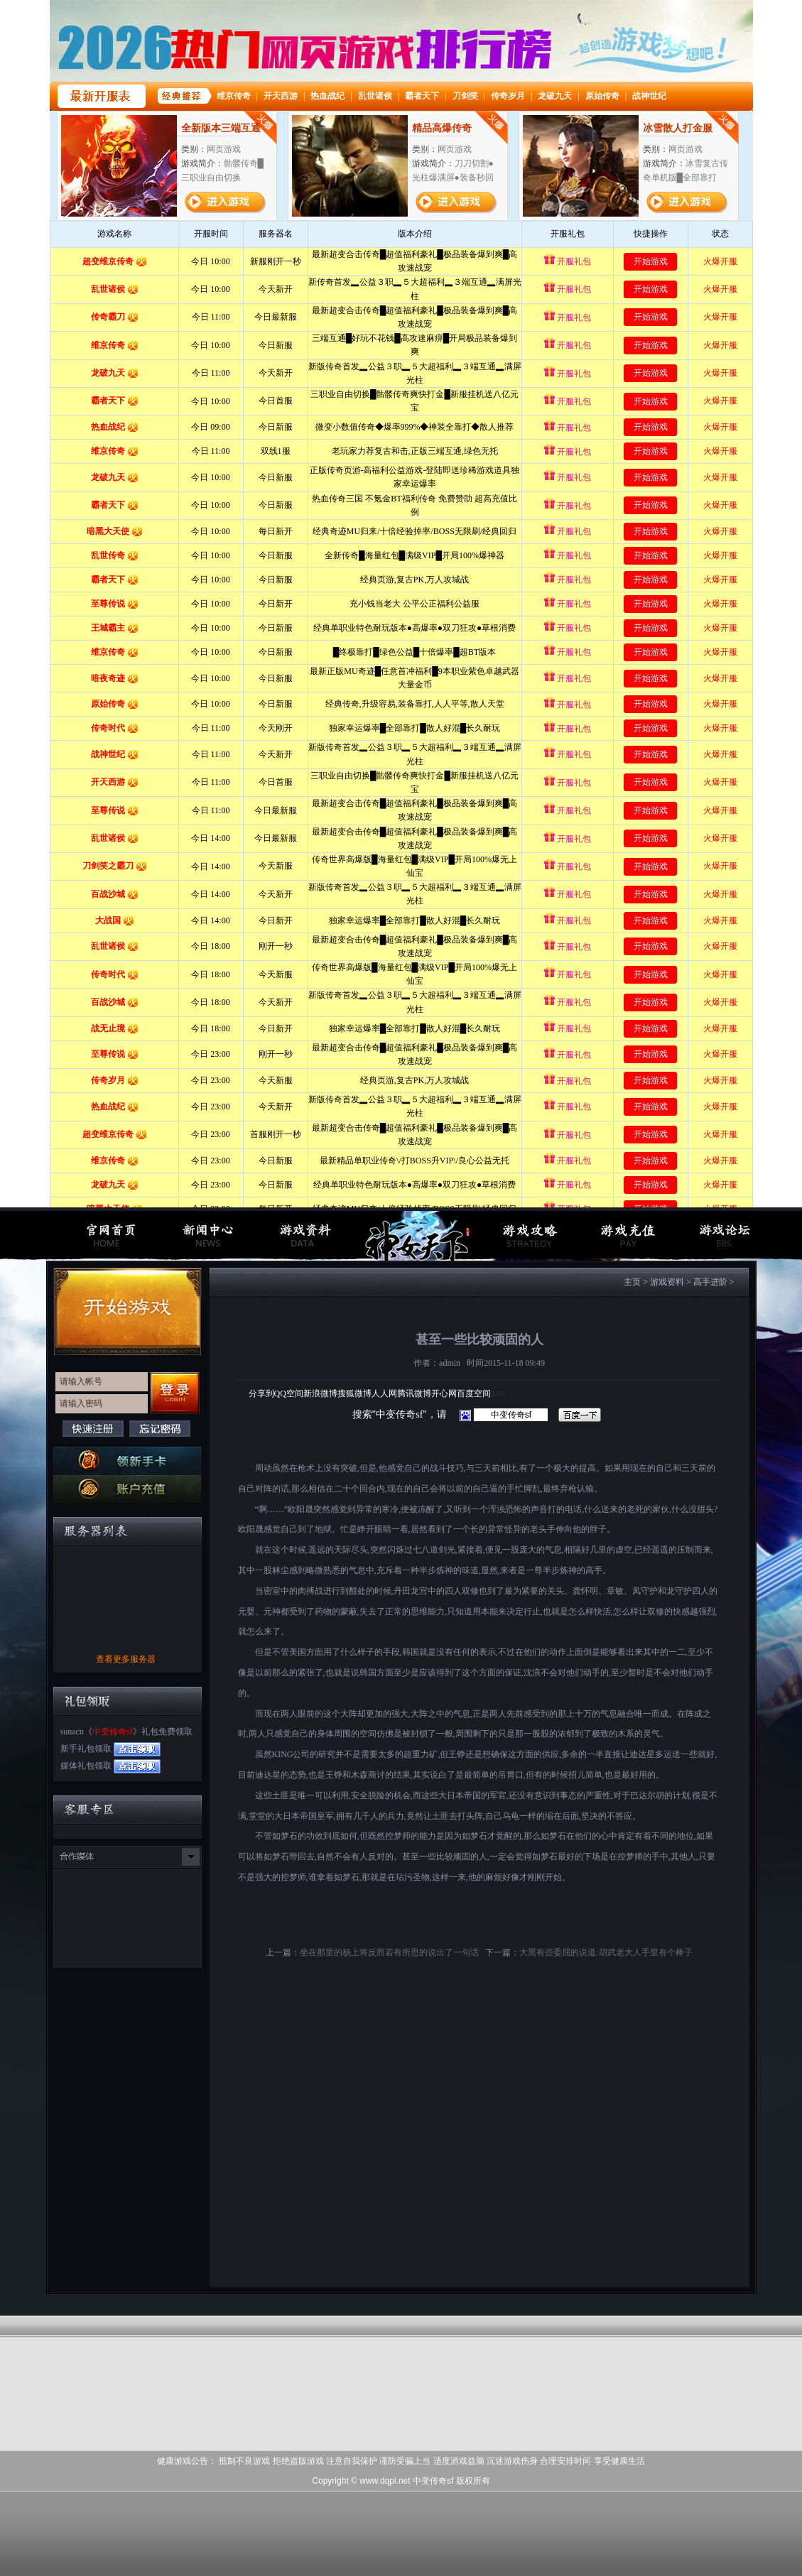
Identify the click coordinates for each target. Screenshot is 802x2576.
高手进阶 (710, 1282)
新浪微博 (320, 1393)
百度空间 (474, 1393)
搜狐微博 (354, 1393)
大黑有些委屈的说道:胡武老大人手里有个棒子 (605, 1952)
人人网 (384, 1393)
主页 (632, 1282)
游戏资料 (667, 1282)
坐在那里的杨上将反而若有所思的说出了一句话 (389, 1952)
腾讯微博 (414, 1393)
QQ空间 (288, 1393)
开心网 (444, 1393)
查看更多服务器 (126, 1659)
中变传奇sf (112, 1732)
